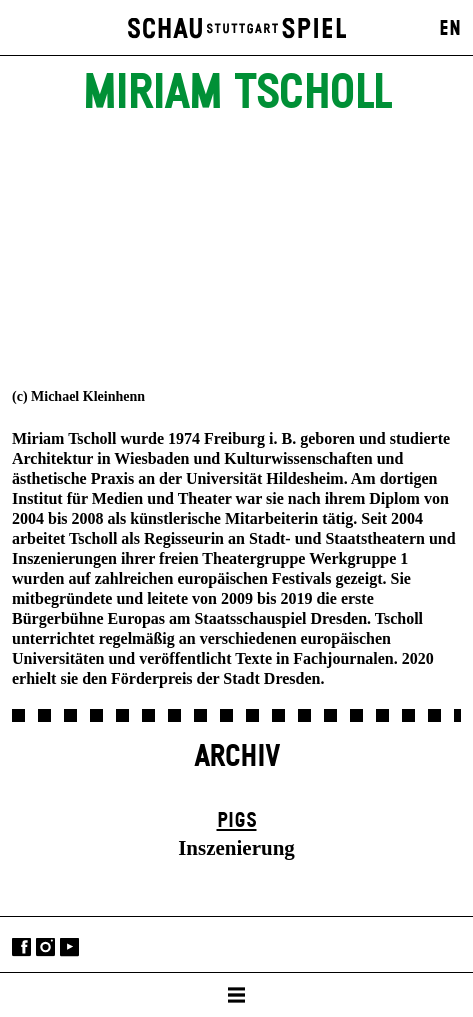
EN (450, 29)
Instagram (45, 946)
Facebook (21, 946)
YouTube (69, 946)
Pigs (237, 821)
